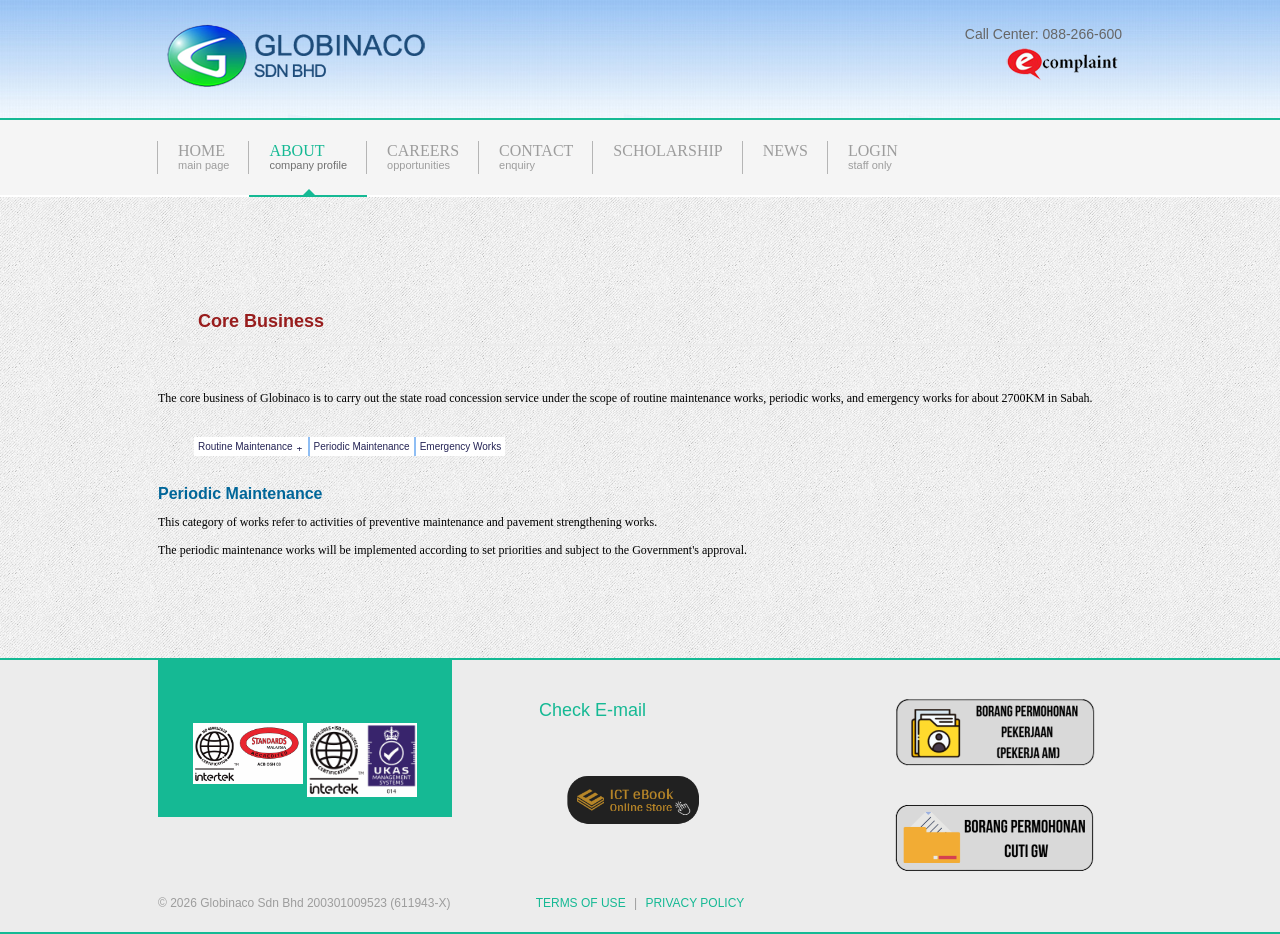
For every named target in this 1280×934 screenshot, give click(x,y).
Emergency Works (461, 446)
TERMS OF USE (581, 903)
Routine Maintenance (253, 447)
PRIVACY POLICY (694, 903)
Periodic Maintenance (362, 446)
